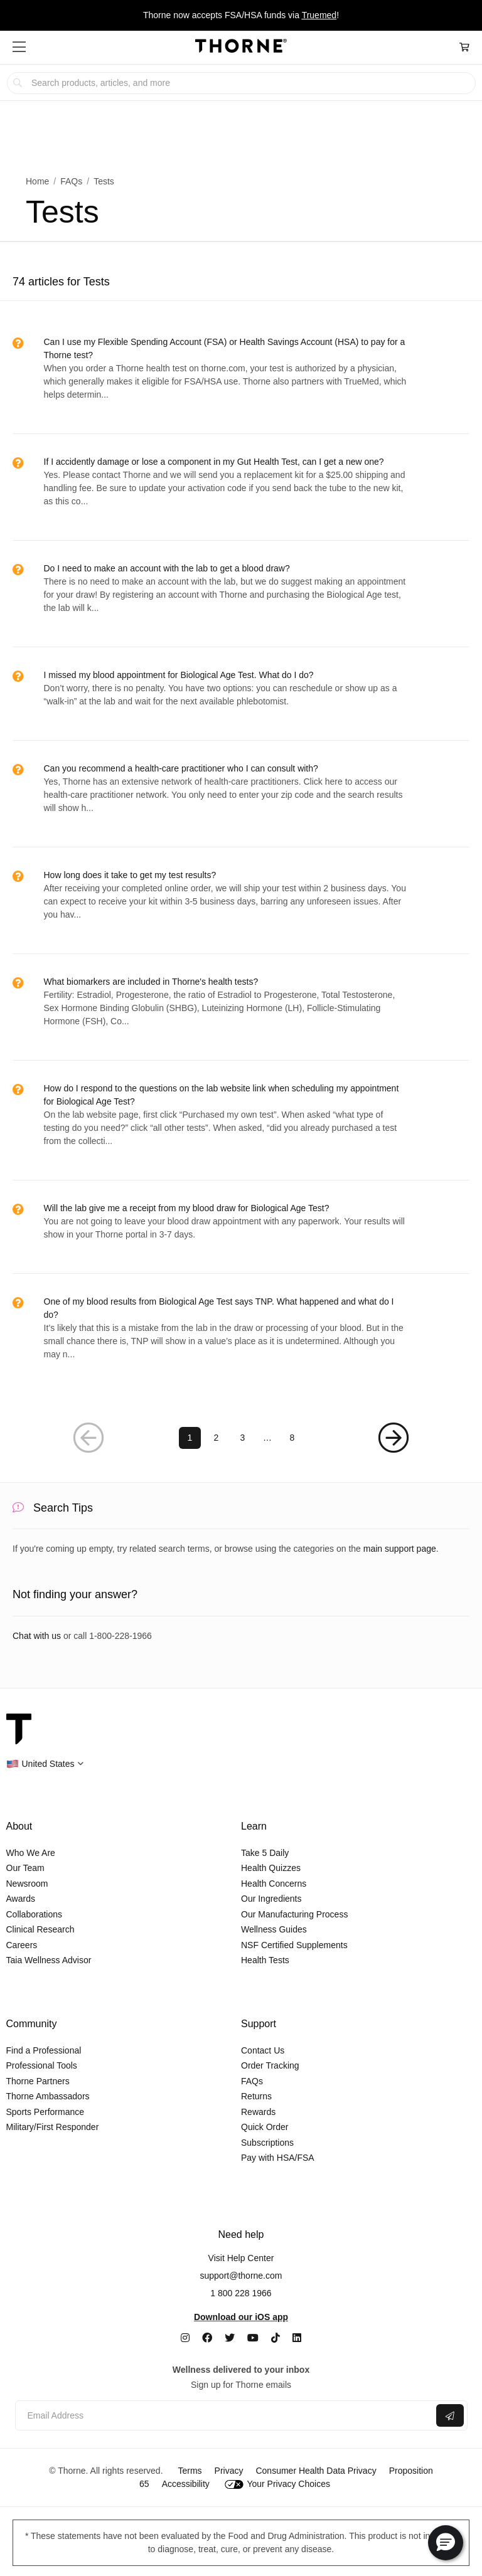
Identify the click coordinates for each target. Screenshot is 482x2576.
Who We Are (30, 1853)
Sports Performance (45, 2112)
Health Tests (265, 1960)
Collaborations (34, 1914)
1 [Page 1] (190, 1438)
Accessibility (186, 2484)
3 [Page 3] (242, 1438)
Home (37, 181)
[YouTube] (253, 2338)
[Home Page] (241, 47)
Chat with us (37, 1636)
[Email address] (224, 2416)
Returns (256, 2096)
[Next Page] (394, 1438)
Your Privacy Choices (277, 2484)
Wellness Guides (274, 1929)
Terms (189, 2471)
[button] (19, 47)
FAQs (71, 181)
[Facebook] (207, 2338)
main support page (399, 1549)
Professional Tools (41, 2065)
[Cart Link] (464, 47)
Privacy (229, 2471)
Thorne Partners (38, 2081)
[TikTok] (275, 2338)
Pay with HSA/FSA (277, 2158)
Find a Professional (44, 2050)
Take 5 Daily (265, 1853)
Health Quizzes (271, 1868)
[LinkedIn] (296, 2338)
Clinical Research (40, 1929)
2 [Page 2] (216, 1438)
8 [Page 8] (292, 1438)
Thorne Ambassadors (48, 2096)
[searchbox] (241, 83)
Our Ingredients (271, 1899)
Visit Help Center (241, 2258)
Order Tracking (270, 2065)
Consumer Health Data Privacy (315, 2471)
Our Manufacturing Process (294, 1914)
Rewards (258, 2112)
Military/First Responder (52, 2127)
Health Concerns (273, 1884)
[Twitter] (230, 2338)
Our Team (25, 1868)
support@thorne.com (241, 2276)
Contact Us (262, 2050)
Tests (104, 181)
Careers (22, 1945)
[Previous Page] (89, 1438)
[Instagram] (185, 2338)
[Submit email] (450, 2415)
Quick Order (264, 2127)
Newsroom (27, 1884)
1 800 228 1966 (240, 2293)
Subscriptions (267, 2143)
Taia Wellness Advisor (49, 1960)
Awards (20, 1899)
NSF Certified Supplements (294, 1945)
